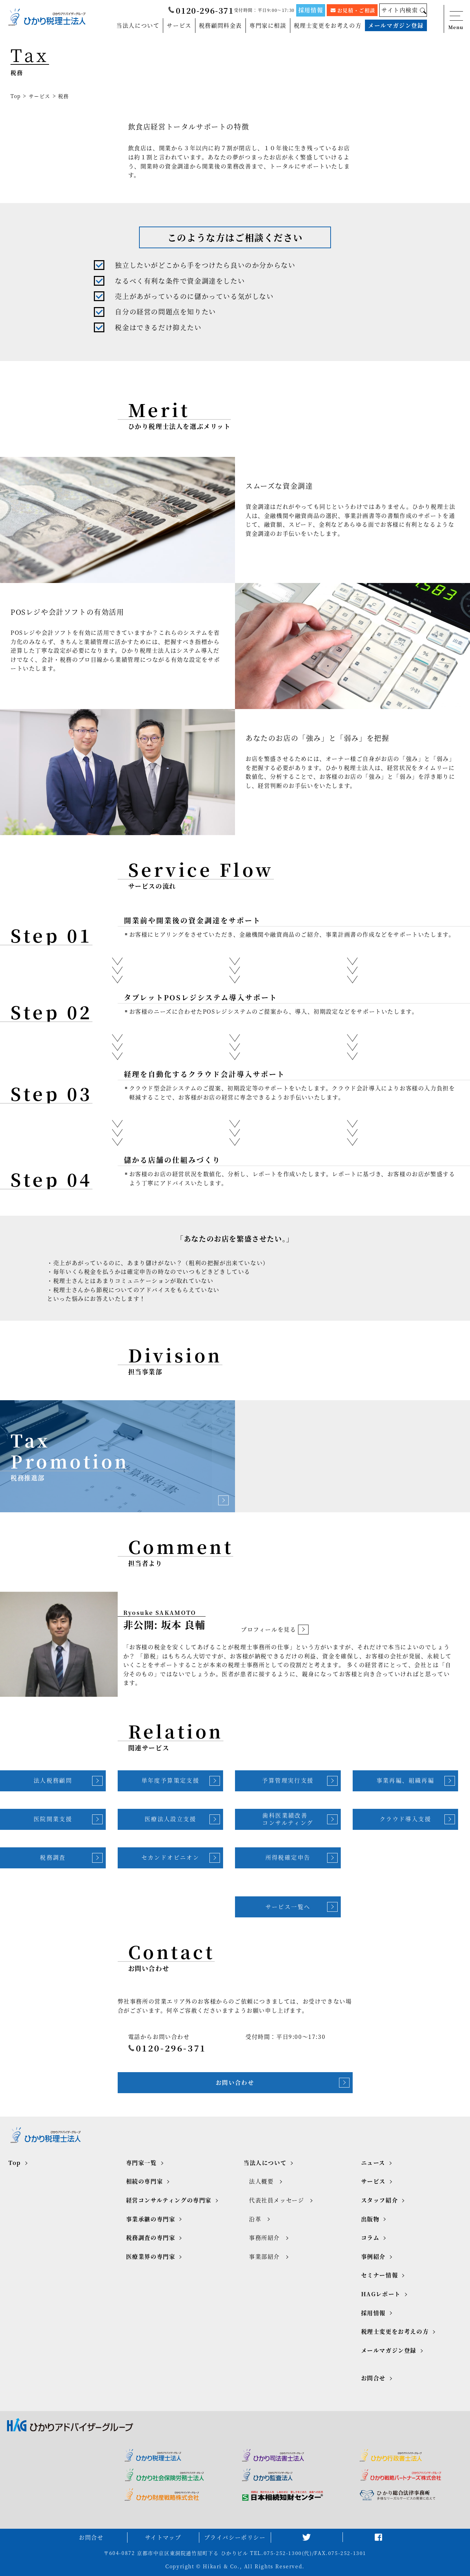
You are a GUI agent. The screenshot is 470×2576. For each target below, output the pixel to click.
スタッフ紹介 (379, 2200)
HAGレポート (381, 2294)
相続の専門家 (144, 2181)
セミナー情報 (379, 2275)
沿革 (255, 2219)
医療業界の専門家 (150, 2256)
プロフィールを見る (275, 1629)
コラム (370, 2238)
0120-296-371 (201, 10)
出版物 (370, 2219)
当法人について (137, 25)
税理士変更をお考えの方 (328, 25)
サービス (179, 25)
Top (16, 95)
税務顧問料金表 (220, 25)
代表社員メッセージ (276, 2200)
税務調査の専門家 (150, 2238)
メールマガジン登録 (395, 25)
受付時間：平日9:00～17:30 (264, 10)
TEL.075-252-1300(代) (281, 2552)
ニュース (373, 2163)
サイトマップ (163, 2537)
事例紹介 (373, 2256)
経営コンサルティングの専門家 (169, 2200)
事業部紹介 (264, 2256)
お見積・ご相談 (353, 10)
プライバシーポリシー (235, 2537)
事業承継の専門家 (150, 2219)
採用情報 (310, 10)
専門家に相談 (267, 25)
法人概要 (261, 2181)
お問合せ (373, 2378)
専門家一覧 (141, 2163)
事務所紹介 (264, 2238)
